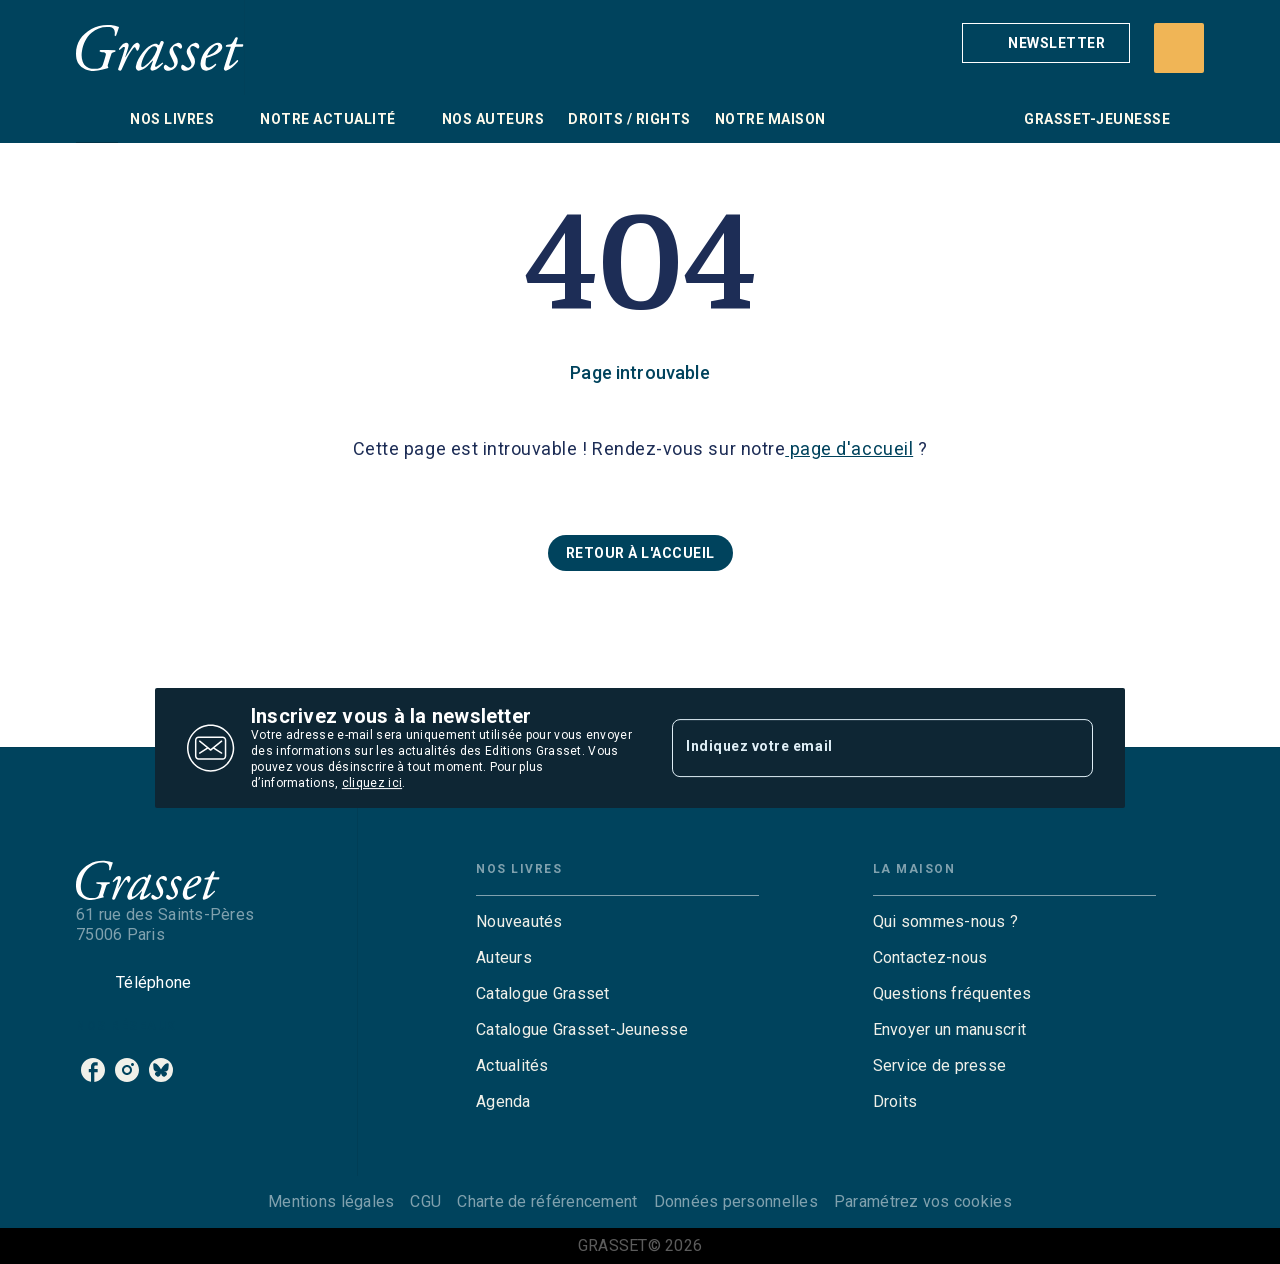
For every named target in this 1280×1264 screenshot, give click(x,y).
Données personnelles (736, 1201)
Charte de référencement (547, 1201)
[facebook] (93, 1070)
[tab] (97, 119)
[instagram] (127, 1070)
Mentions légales (331, 1201)
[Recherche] (1179, 48)
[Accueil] (160, 47)
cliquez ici (372, 783)
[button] (1046, 43)
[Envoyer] (1069, 748)
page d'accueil (849, 448)
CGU (425, 1201)
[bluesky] (161, 1070)
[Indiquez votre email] (857, 748)
